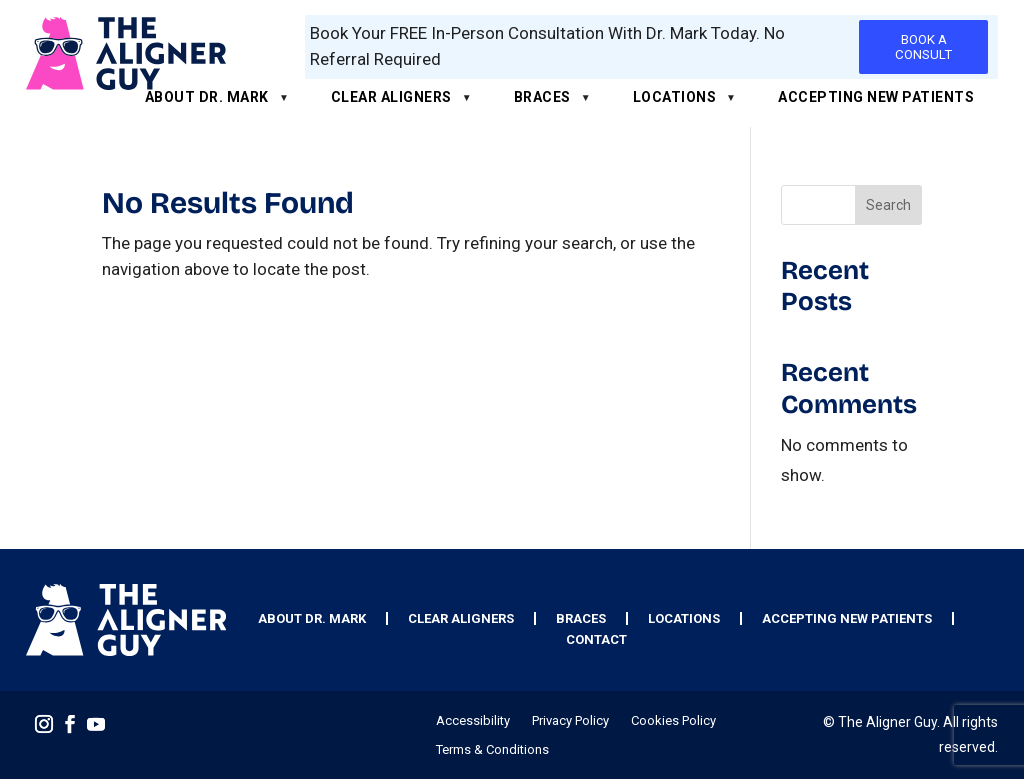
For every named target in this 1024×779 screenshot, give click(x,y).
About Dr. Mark (207, 97)
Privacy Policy (570, 721)
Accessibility (473, 721)
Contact (596, 639)
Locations (675, 97)
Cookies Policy (673, 721)
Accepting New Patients (876, 97)
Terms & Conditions (492, 750)
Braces (542, 97)
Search (888, 205)
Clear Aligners (391, 97)
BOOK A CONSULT (923, 47)
